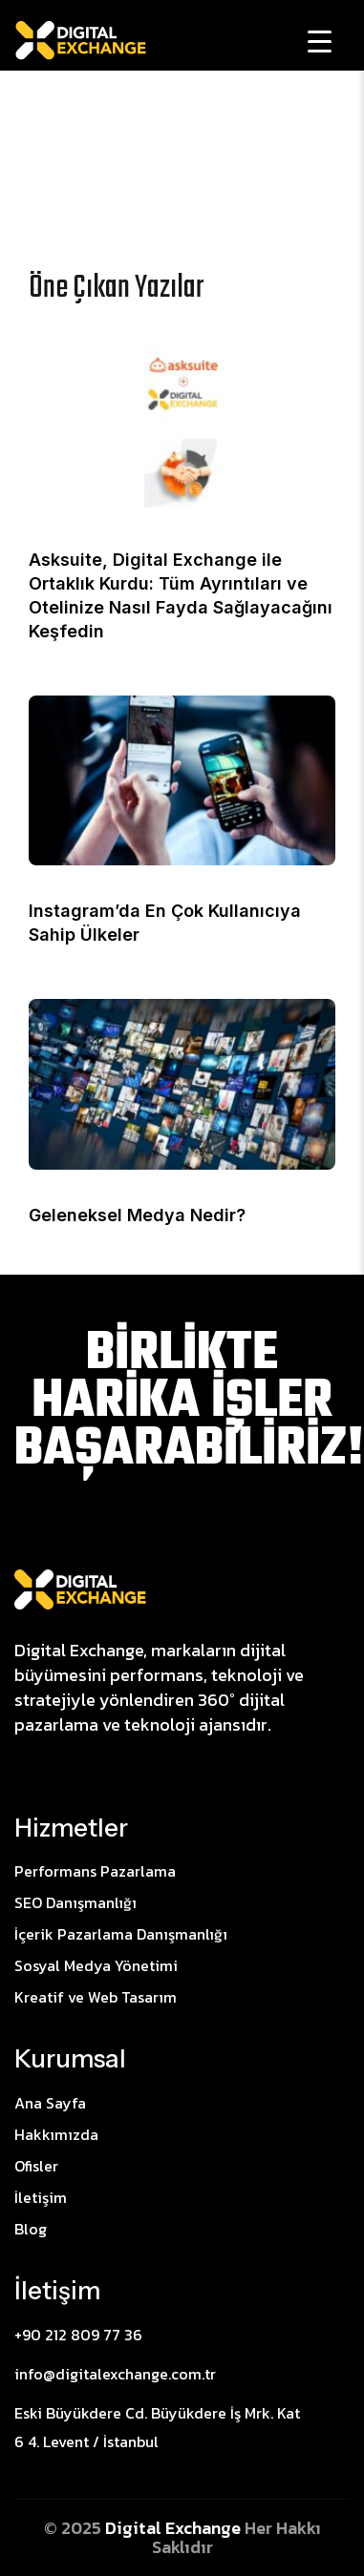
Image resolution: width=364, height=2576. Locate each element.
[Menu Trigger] (319, 40)
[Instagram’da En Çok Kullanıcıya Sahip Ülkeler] (182, 778)
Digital (135, 2528)
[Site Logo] (80, 1588)
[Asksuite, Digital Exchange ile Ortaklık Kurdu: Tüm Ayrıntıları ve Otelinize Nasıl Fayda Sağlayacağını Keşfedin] (182, 427)
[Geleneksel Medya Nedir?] (182, 1082)
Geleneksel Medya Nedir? (137, 1215)
